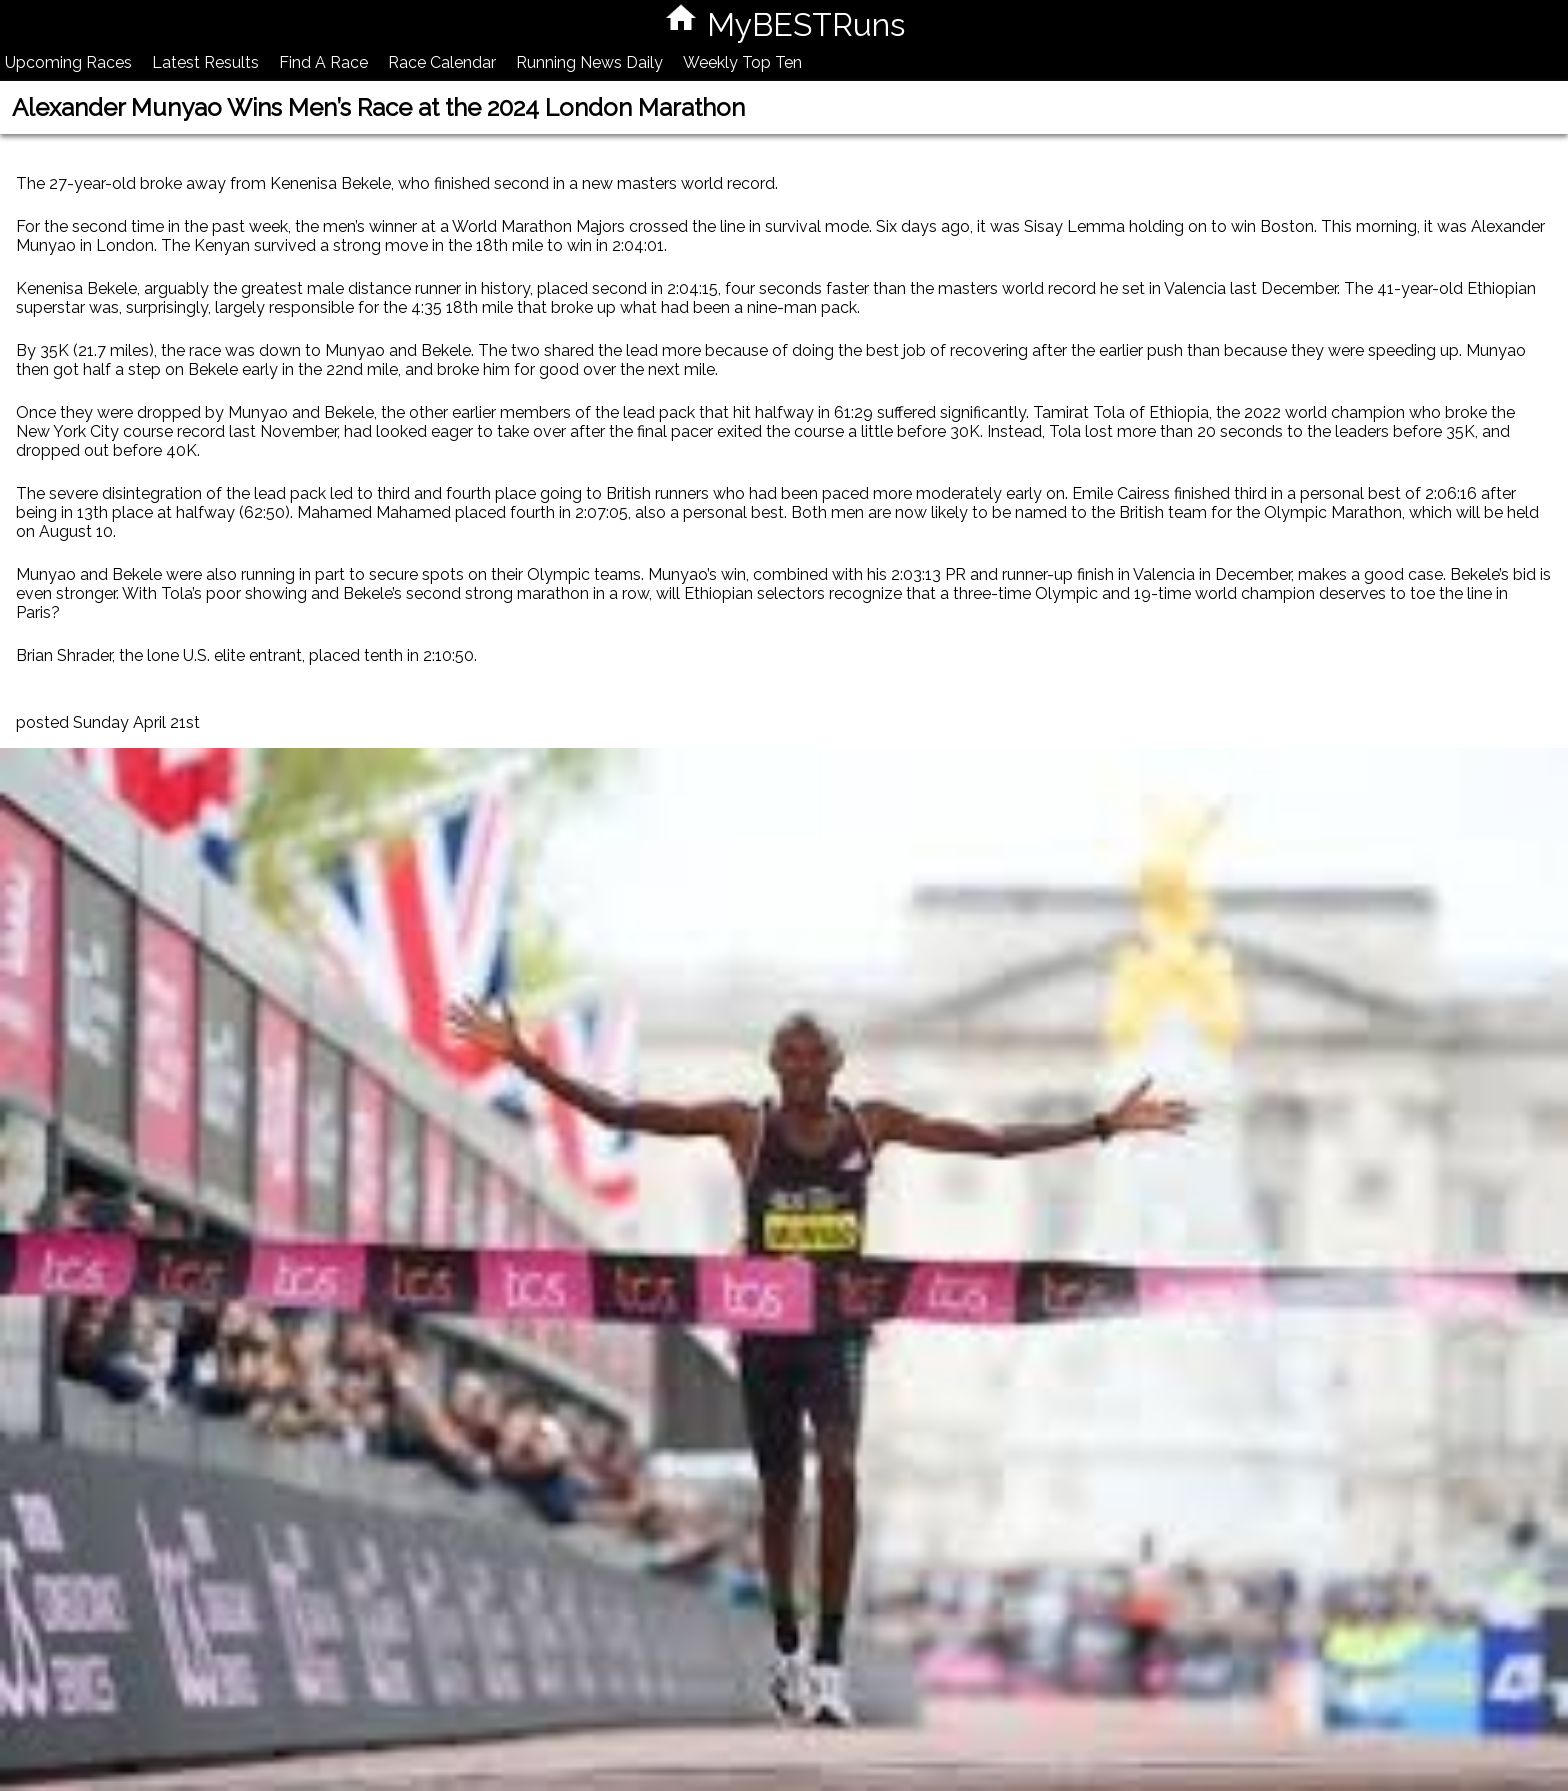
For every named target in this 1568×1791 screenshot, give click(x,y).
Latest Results (205, 62)
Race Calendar (442, 62)
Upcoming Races (68, 62)
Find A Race (323, 62)
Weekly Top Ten (742, 62)
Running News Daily (589, 62)
